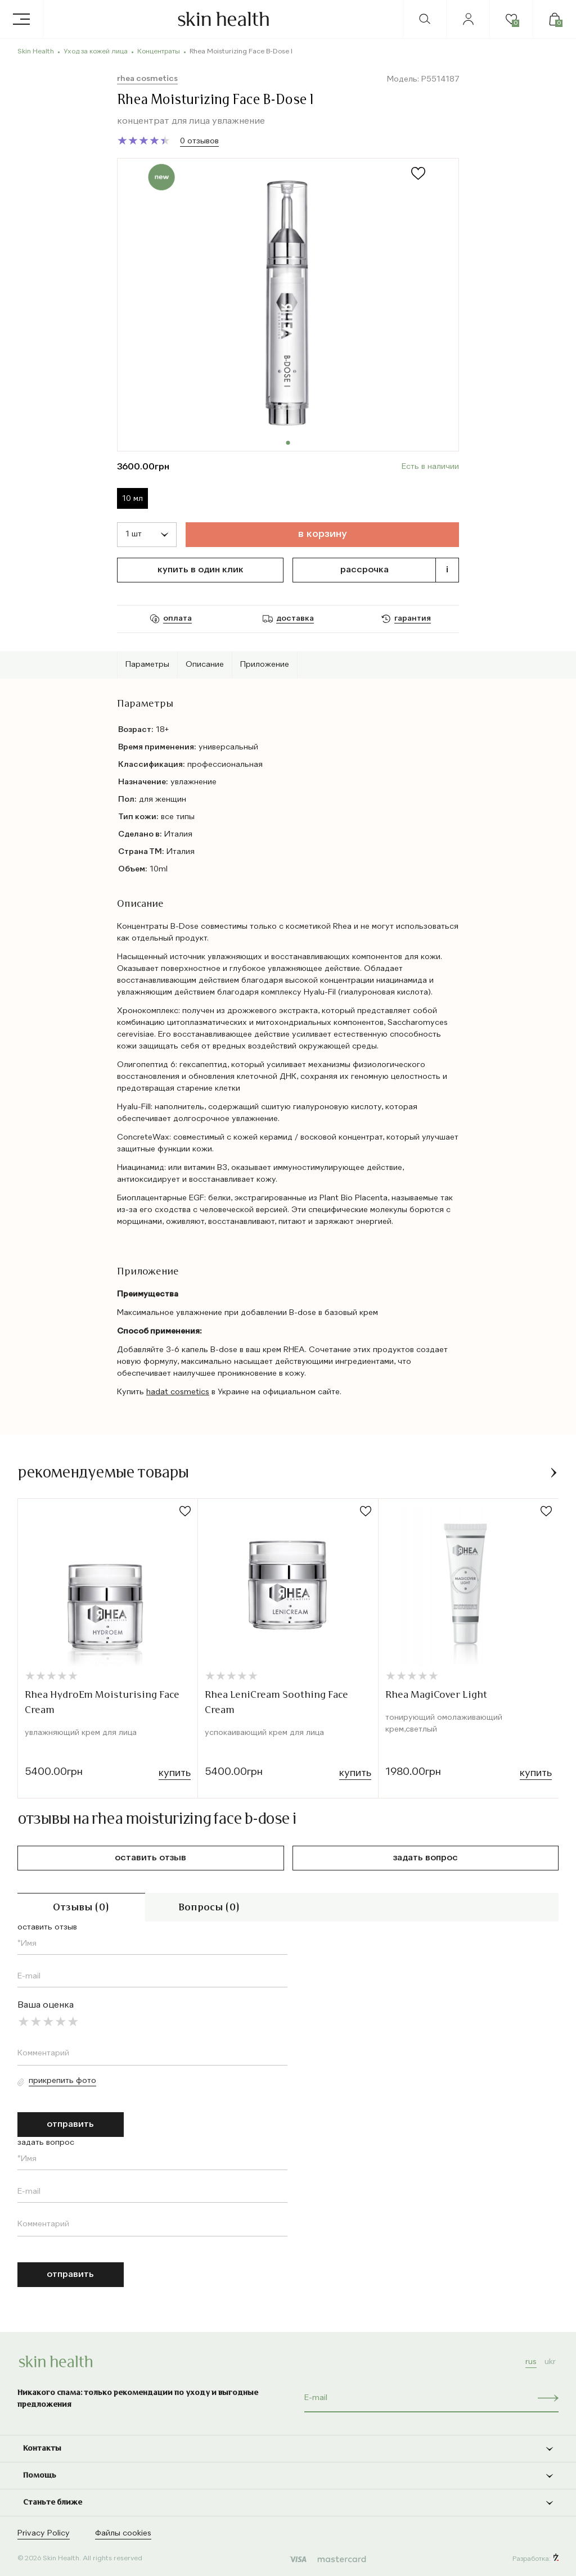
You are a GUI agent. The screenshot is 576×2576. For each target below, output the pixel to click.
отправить (70, 2124)
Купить (175, 1773)
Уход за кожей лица (96, 51)
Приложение (264, 664)
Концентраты (158, 51)
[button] (554, 1472)
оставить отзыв (150, 1858)
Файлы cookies (123, 2533)
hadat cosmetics (177, 1392)
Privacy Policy (43, 2533)
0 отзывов (199, 141)
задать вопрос (425, 1858)
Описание (205, 664)
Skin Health (35, 51)
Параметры (147, 664)
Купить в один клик (201, 570)
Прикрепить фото (62, 2081)
